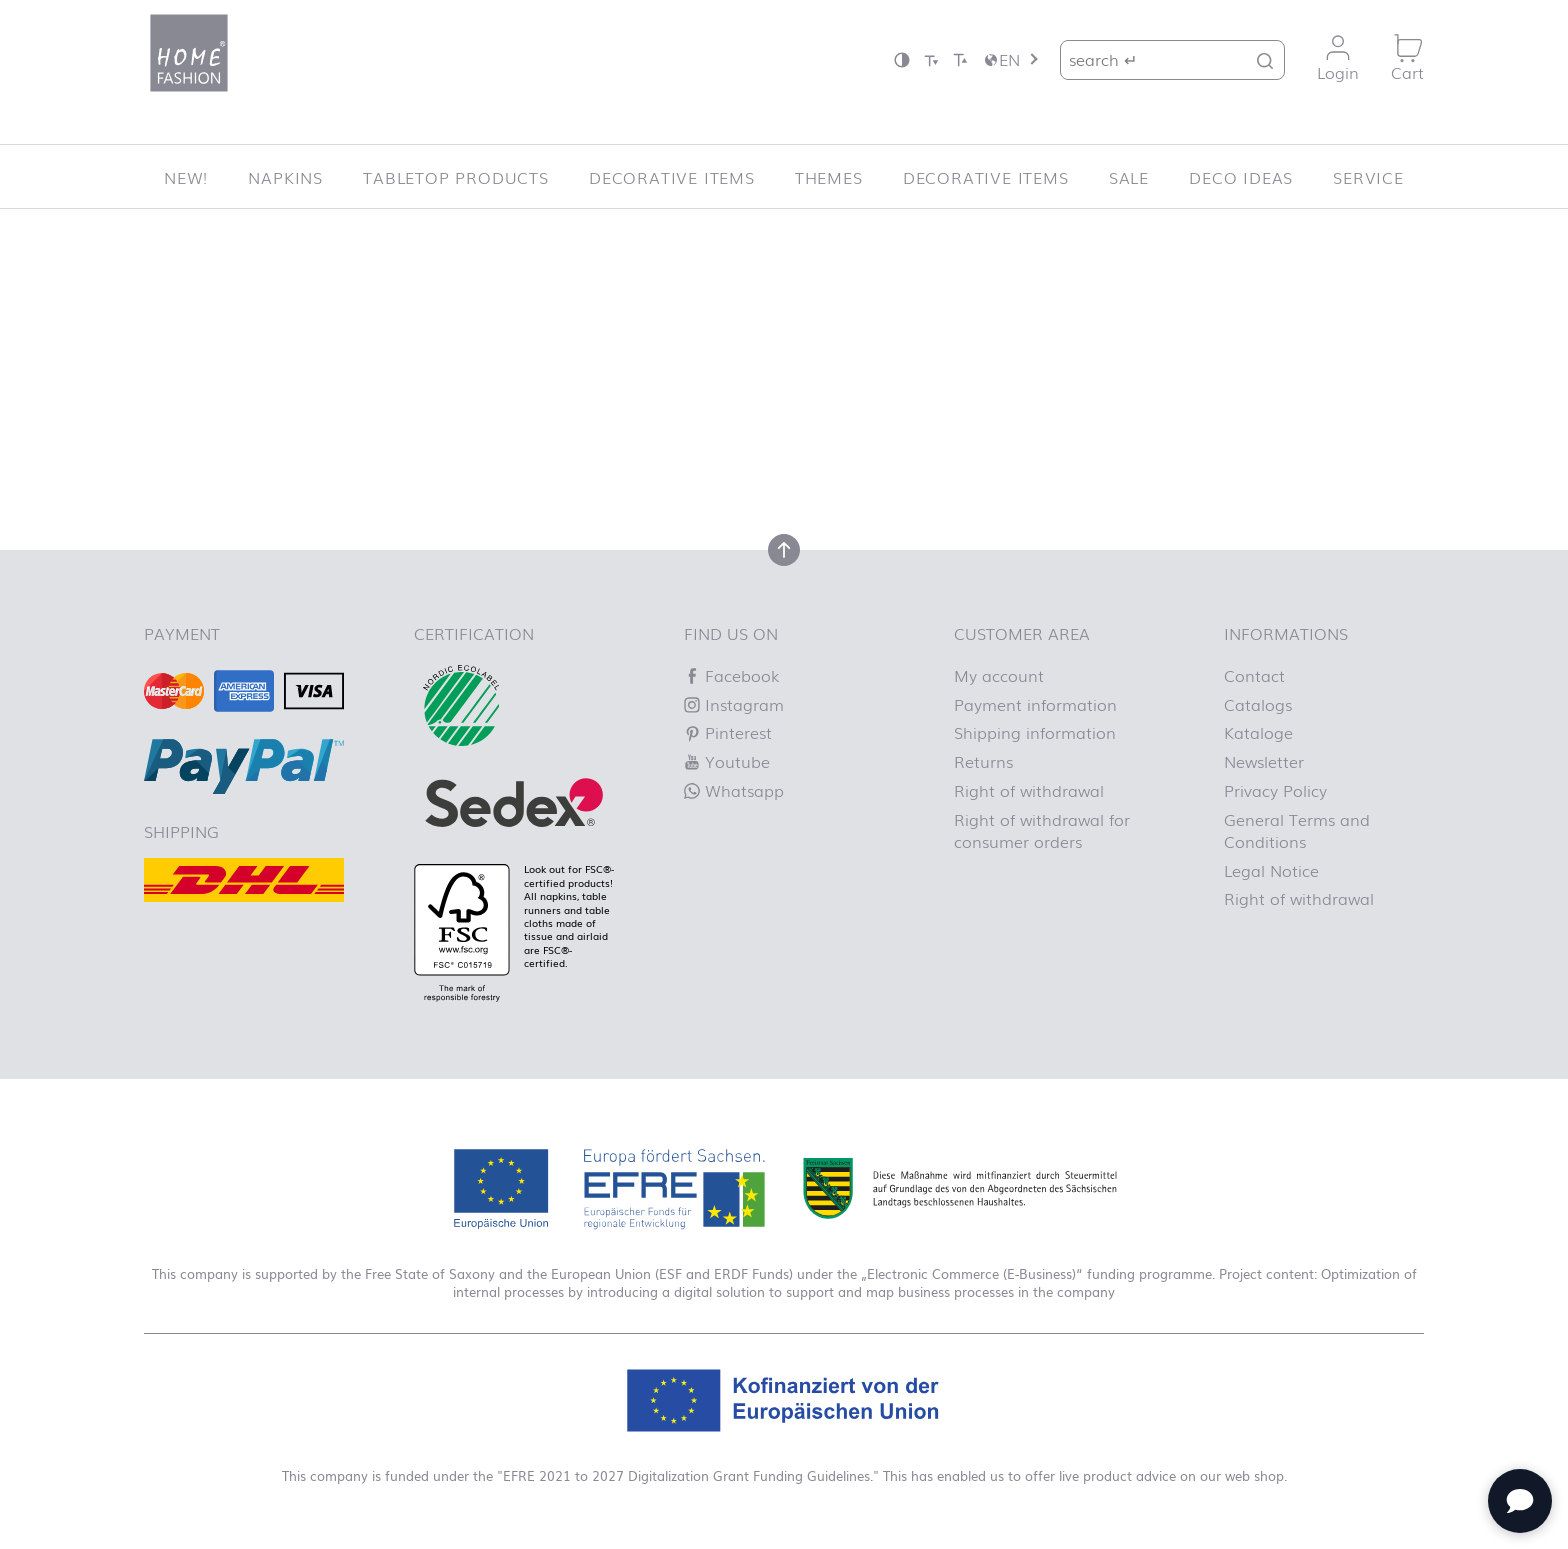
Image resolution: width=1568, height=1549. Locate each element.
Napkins (285, 177)
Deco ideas (1241, 177)
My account (999, 675)
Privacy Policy (1275, 790)
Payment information (1035, 704)
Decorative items (672, 177)
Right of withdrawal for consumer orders (1042, 830)
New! (186, 177)
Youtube (727, 761)
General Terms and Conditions (1297, 830)
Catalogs (1258, 704)
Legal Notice (1271, 870)
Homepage (878, 419)
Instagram (734, 704)
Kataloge (1258, 732)
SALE (1129, 177)
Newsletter (1264, 761)
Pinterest (728, 732)
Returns (983, 761)
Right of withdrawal (1029, 790)
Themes (829, 177)
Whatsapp (734, 790)
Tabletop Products (456, 177)
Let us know (471, 396)
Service (1368, 177)
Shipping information (1035, 732)
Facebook (731, 675)
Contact (1254, 675)
